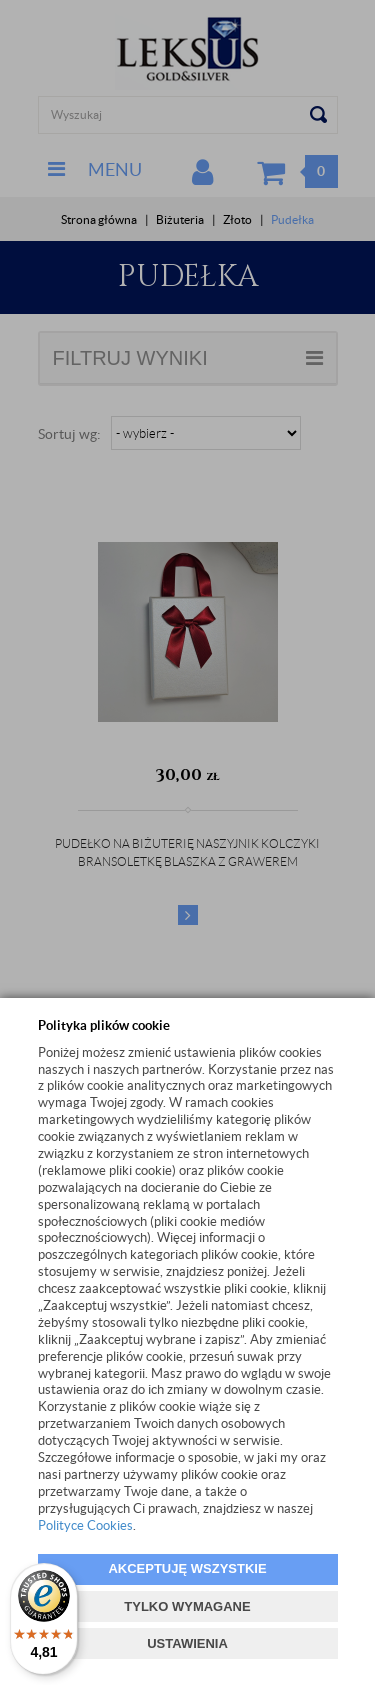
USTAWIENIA (187, 1643)
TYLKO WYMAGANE (187, 1606)
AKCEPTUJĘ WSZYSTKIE (187, 1568)
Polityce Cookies (85, 1525)
